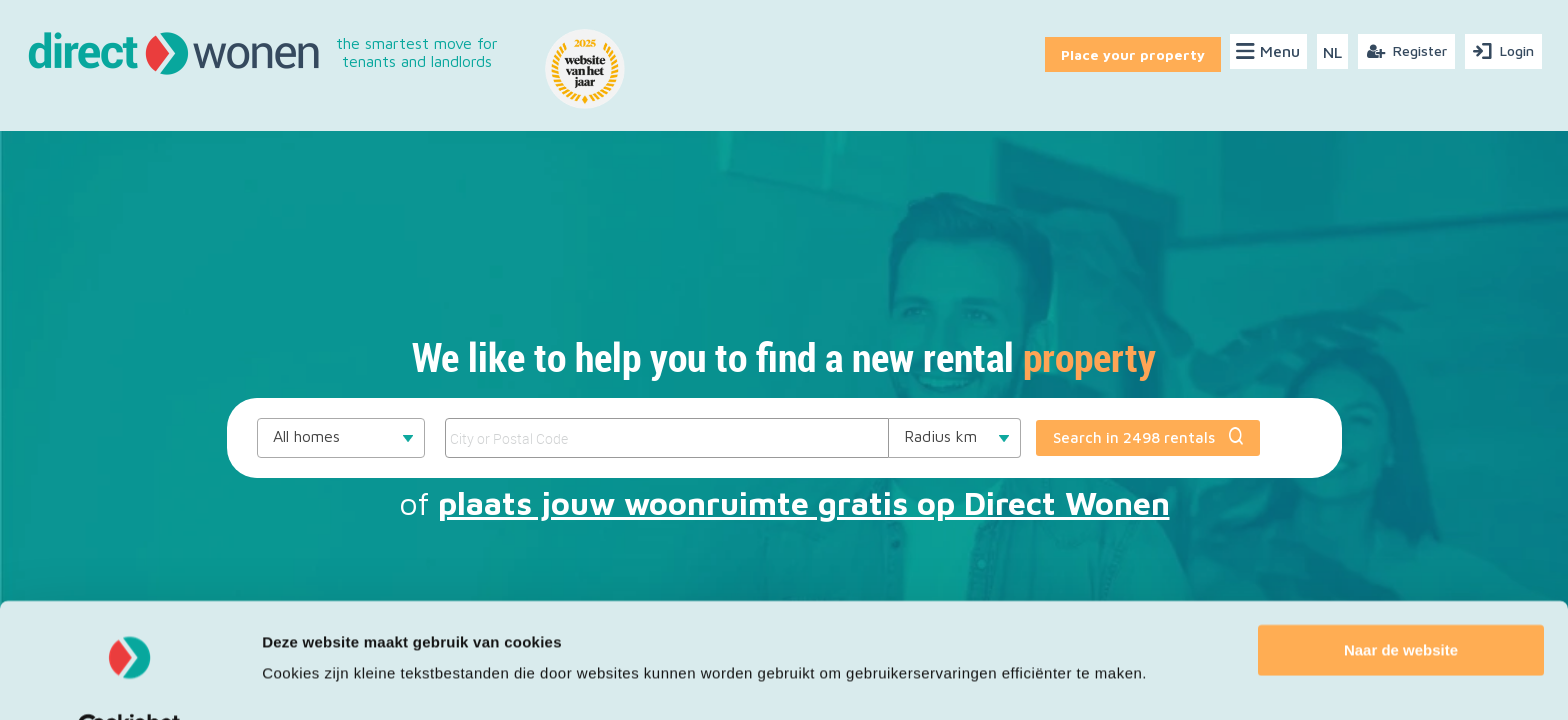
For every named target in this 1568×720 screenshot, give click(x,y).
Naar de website (1401, 602)
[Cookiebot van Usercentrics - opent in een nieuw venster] (129, 681)
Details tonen (309, 680)
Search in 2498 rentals (1148, 436)
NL (1332, 52)
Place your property (1130, 51)
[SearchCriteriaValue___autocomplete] (666, 438)
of (784, 503)
